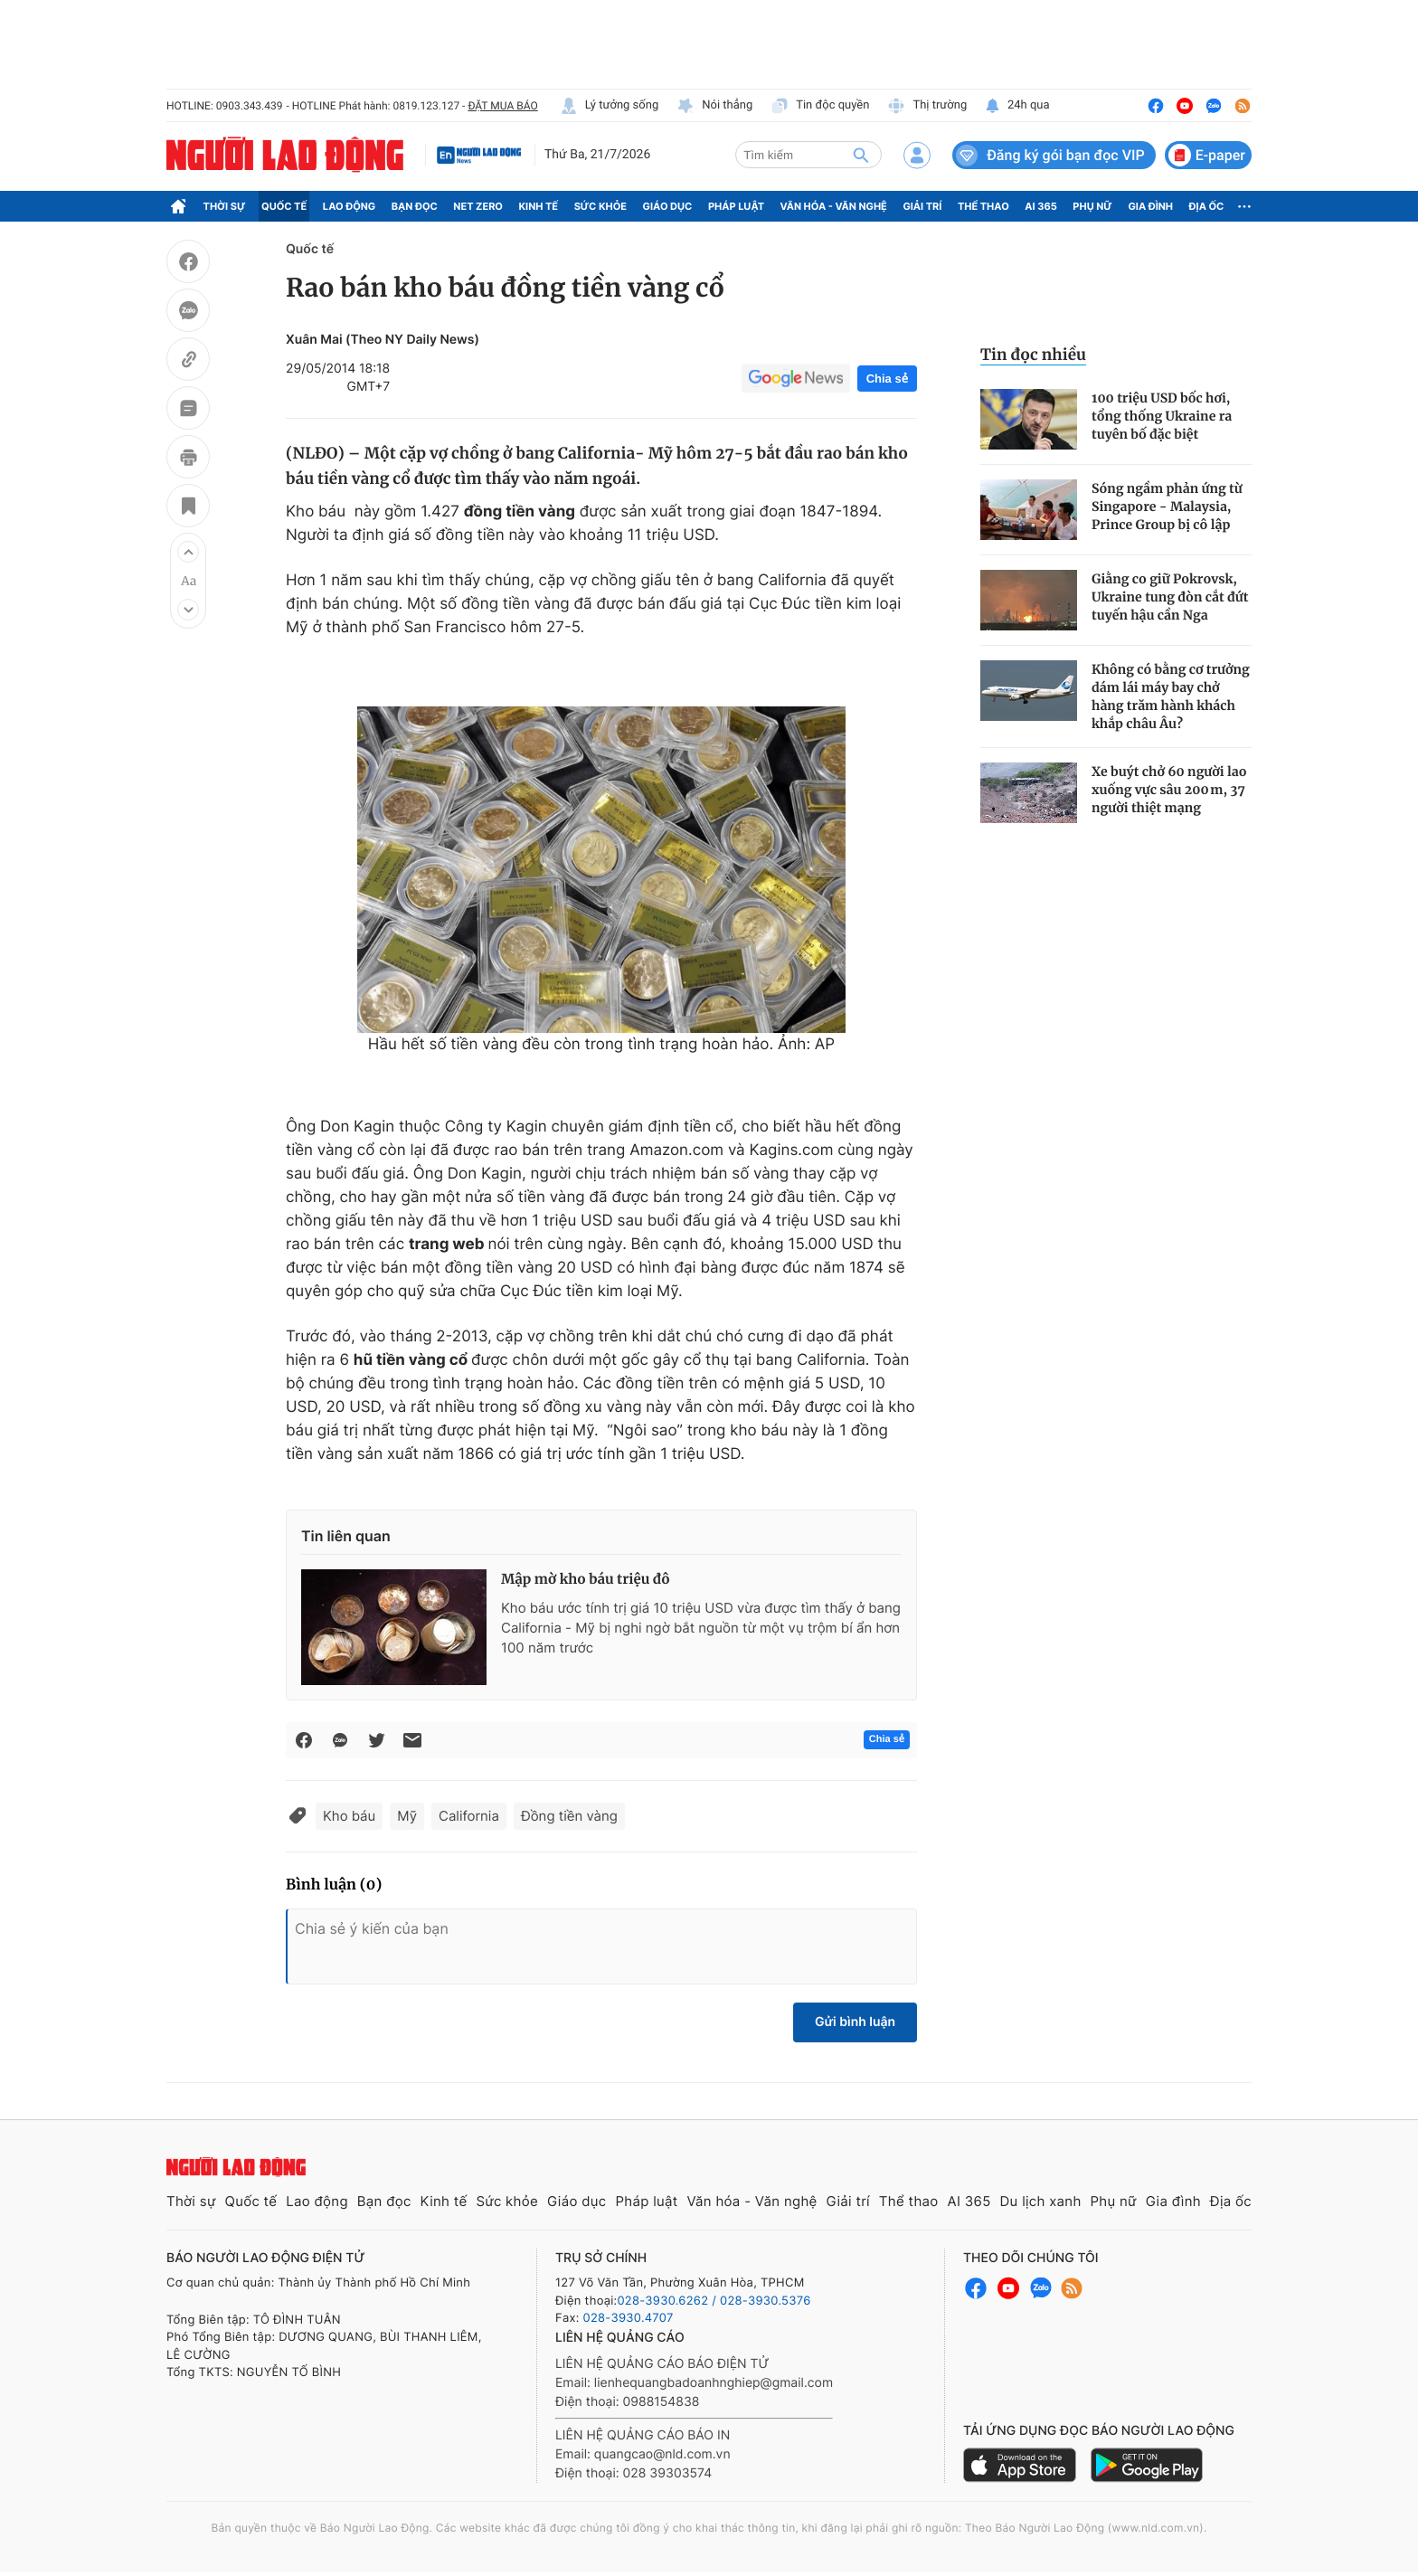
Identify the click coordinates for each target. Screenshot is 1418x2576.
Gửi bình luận (855, 2022)
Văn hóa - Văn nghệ (833, 206)
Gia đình (1150, 206)
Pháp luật (736, 206)
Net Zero (478, 206)
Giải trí (922, 206)
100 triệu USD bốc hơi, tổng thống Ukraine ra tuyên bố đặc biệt (1162, 416)
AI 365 (1040, 206)
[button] (188, 552)
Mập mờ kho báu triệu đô (585, 1579)
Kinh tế (539, 206)
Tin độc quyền (819, 106)
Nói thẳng (714, 106)
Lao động (349, 206)
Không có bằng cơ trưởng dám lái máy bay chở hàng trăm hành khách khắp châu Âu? (1171, 696)
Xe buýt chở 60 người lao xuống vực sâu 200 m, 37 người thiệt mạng (1169, 789)
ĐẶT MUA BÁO (502, 105)
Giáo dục (668, 206)
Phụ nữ (1092, 206)
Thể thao (983, 206)
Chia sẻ (887, 378)
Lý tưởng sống (609, 106)
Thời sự (224, 206)
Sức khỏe (600, 206)
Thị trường (927, 106)
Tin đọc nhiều (1033, 355)
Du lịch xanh (1041, 2201)
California (469, 1815)
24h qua (1017, 106)
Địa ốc (1206, 206)
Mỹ (407, 1815)
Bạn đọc (415, 206)
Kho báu (349, 1815)
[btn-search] (860, 154)
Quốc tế (284, 206)
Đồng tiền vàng (569, 1815)
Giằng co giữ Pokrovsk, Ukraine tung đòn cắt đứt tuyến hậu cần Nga (1170, 597)
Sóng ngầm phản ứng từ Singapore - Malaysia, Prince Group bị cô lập (1167, 506)
